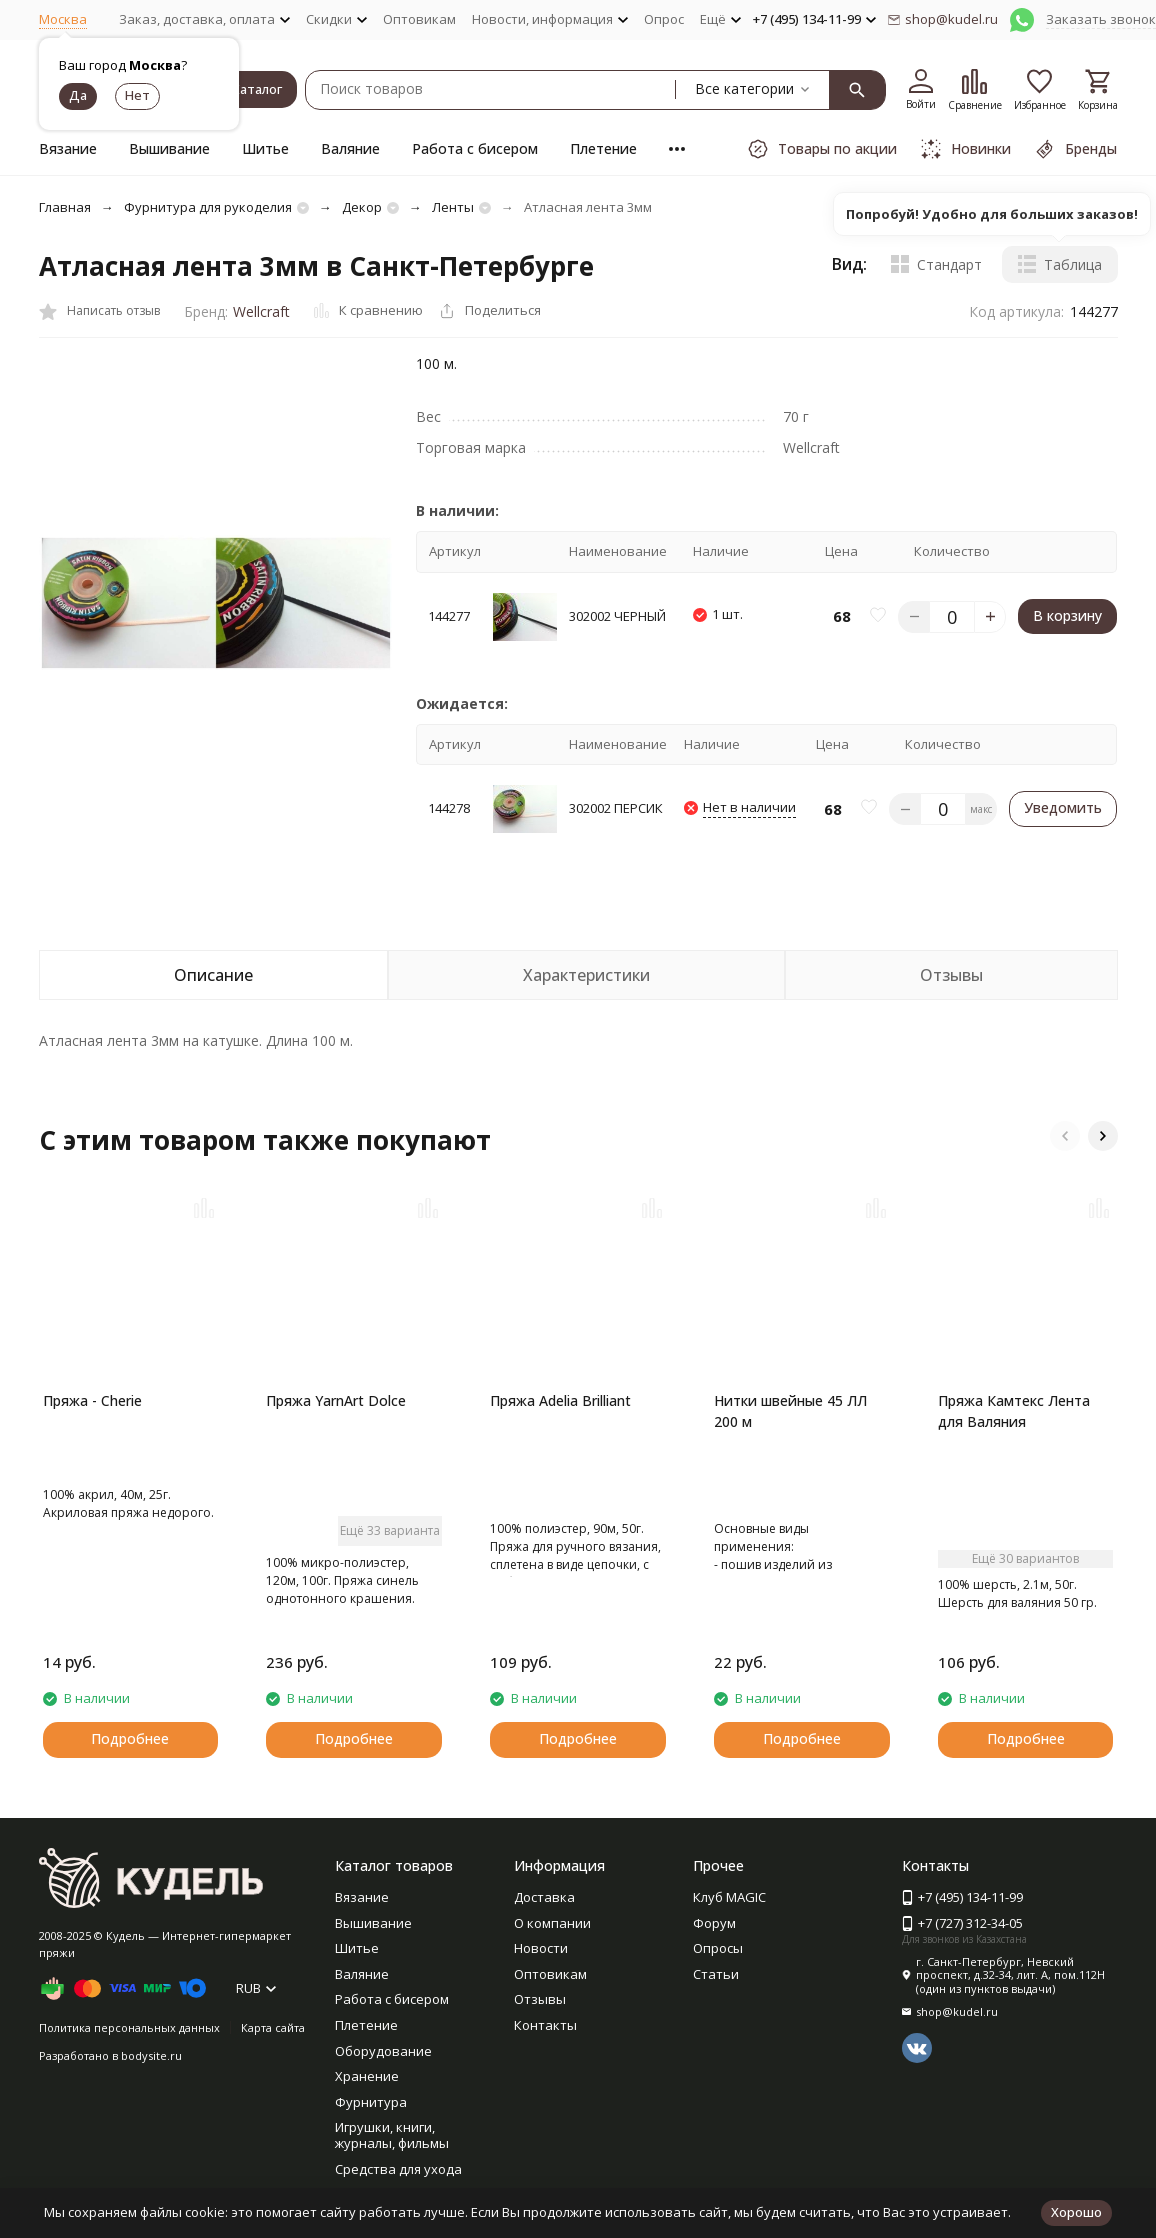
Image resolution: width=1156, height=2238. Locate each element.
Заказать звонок (1101, 19)
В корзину (1067, 615)
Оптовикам (419, 19)
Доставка (544, 1897)
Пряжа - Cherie (92, 1400)
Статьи (716, 1974)
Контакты (545, 2025)
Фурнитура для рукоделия (208, 207)
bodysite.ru (151, 2055)
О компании (552, 1923)
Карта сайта (273, 2027)
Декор (362, 207)
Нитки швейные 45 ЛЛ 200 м (790, 1411)
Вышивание (169, 148)
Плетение (603, 148)
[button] (1065, 1136)
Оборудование (383, 2051)
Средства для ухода (398, 2169)
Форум (714, 1923)
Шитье (265, 148)
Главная (65, 207)
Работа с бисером (475, 148)
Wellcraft (261, 311)
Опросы (718, 1948)
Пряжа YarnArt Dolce (336, 1400)
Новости (541, 1948)
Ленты (453, 207)
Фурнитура (371, 2102)
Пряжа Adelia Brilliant (560, 1400)
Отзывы (540, 1999)
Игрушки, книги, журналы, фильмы (392, 2135)
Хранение (367, 2076)
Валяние (350, 148)
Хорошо (1076, 2212)
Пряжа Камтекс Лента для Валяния (1014, 1411)
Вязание (68, 148)
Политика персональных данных (129, 2027)
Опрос (664, 19)
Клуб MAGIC (729, 1897)
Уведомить (1063, 807)
